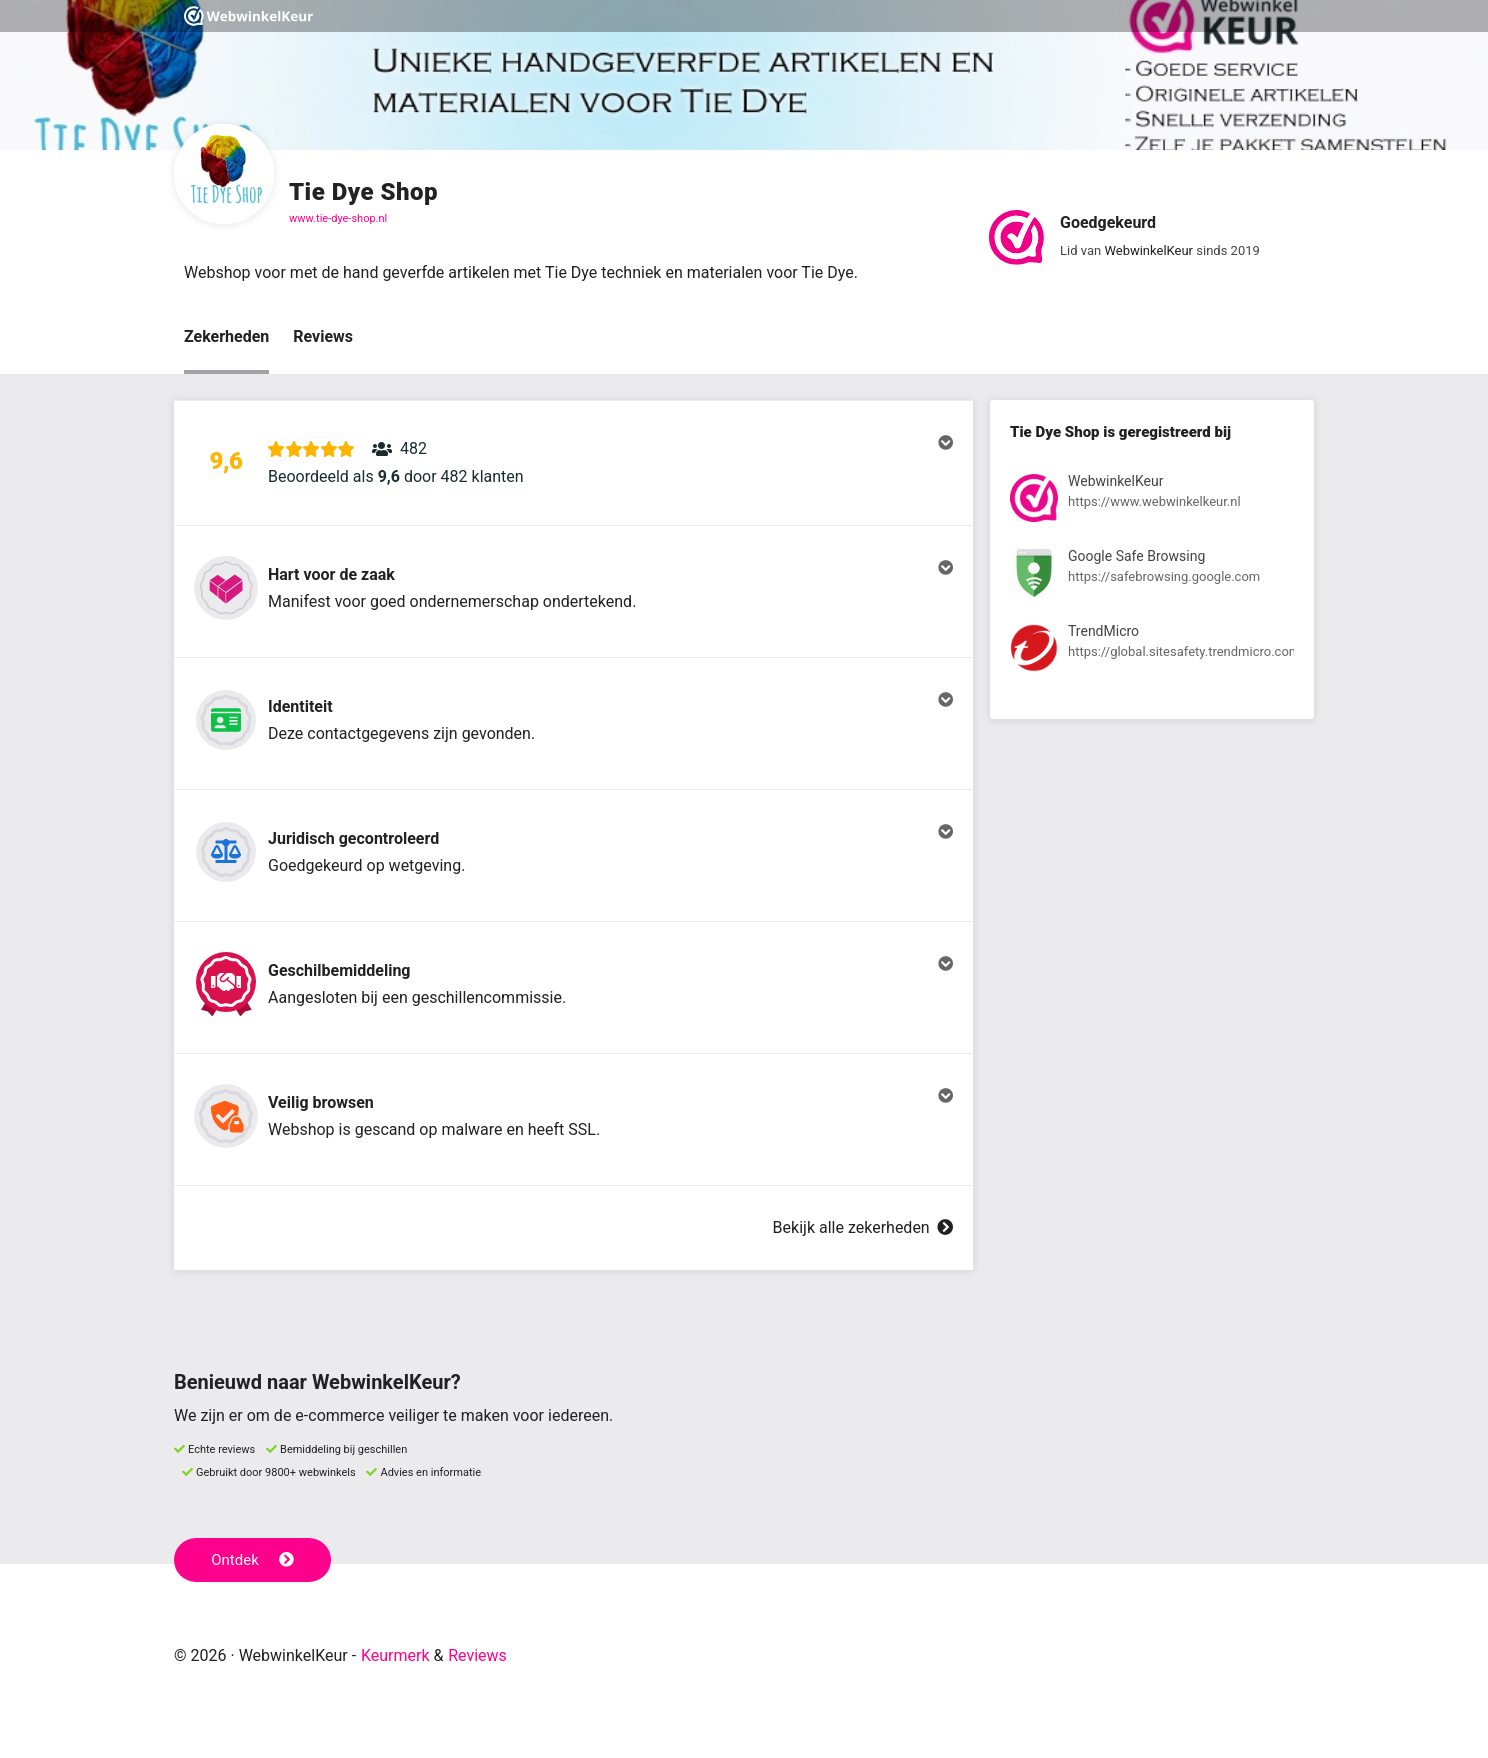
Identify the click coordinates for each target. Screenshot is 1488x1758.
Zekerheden (226, 336)
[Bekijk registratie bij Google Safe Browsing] (1152, 576)
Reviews (323, 336)
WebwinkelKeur (1148, 250)
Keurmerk (395, 1655)
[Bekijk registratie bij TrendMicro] (1152, 651)
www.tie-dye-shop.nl (338, 218)
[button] (573, 463)
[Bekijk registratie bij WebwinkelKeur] (1152, 501)
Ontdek (252, 1560)
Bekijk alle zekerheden (863, 1227)
